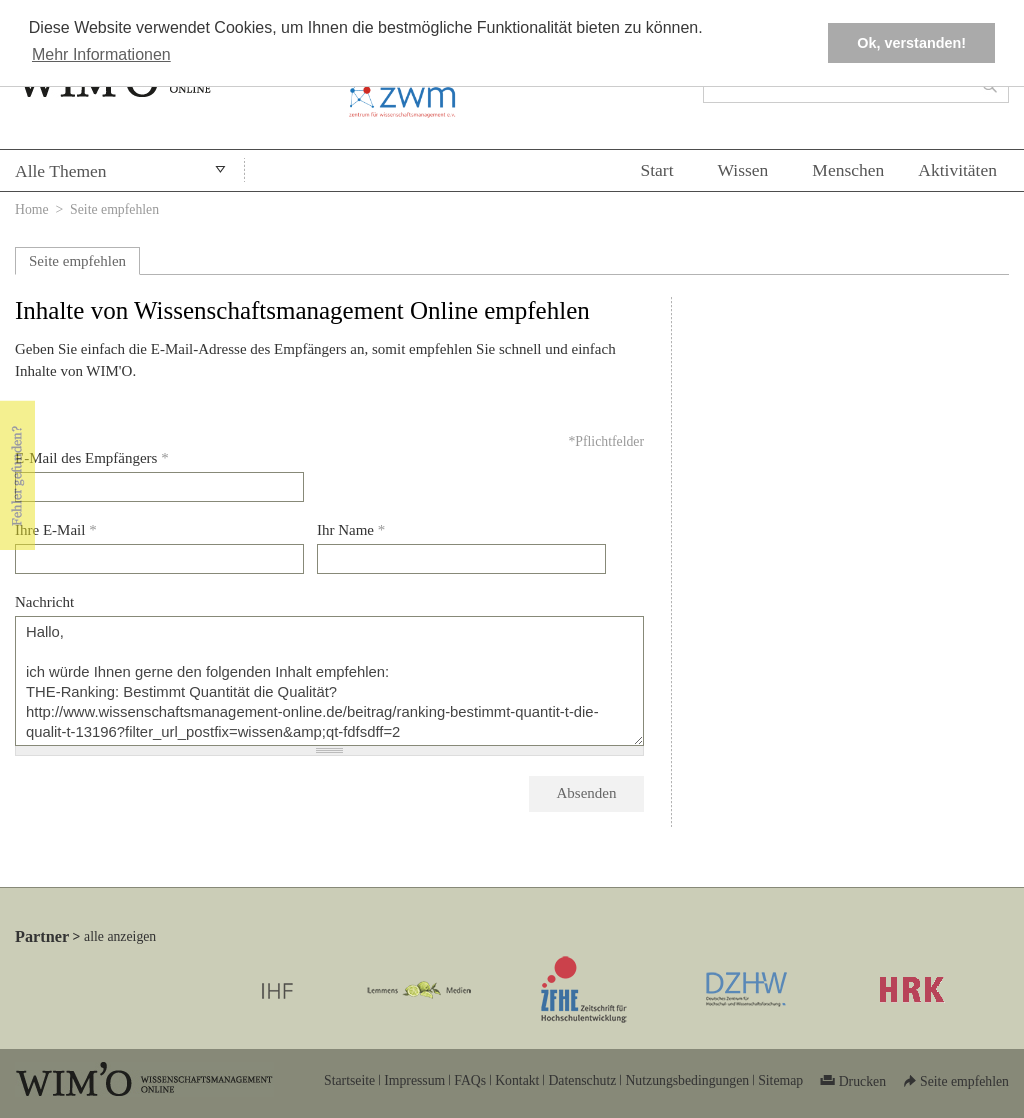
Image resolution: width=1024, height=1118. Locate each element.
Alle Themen (61, 171)
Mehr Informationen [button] (101, 54)
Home (32, 209)
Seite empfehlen (77, 261)
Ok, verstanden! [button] (911, 43)
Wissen (743, 170)
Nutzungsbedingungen (687, 1080)
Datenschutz (582, 1080)
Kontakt (517, 1080)
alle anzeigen (120, 936)
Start (656, 170)
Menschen (848, 170)
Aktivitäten (957, 170)
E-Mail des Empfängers (92, 458)
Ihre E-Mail (56, 530)
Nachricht (44, 602)
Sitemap (780, 1080)
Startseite (349, 1080)
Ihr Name (351, 530)
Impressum (414, 1080)
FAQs (470, 1080)
